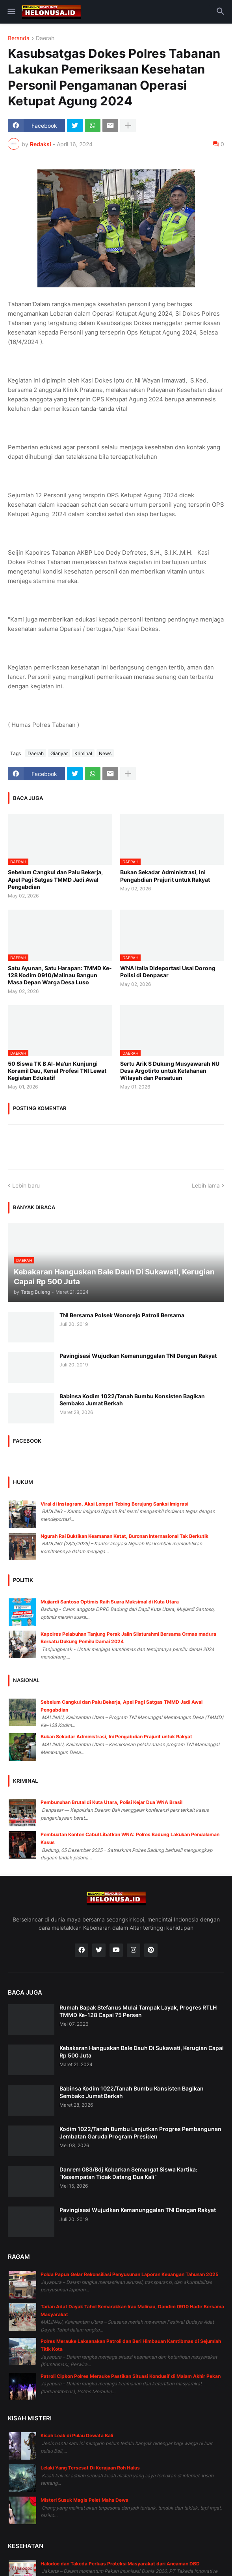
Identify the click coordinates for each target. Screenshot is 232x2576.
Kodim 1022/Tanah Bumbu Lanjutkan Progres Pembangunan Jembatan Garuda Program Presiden (140, 2132)
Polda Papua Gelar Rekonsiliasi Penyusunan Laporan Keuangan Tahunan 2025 (130, 2274)
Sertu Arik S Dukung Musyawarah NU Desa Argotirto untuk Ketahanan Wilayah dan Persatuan (169, 1070)
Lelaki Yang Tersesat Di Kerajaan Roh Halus (90, 2468)
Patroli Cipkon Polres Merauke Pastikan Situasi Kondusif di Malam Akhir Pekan (131, 2376)
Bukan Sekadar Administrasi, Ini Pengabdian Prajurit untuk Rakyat (165, 876)
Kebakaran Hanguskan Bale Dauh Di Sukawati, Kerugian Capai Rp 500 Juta (141, 2051)
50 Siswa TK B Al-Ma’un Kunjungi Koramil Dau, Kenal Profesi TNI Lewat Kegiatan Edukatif (57, 1070)
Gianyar (59, 753)
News (105, 753)
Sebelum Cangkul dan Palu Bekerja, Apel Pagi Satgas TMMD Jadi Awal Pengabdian (55, 879)
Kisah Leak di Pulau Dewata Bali (77, 2435)
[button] (11, 11)
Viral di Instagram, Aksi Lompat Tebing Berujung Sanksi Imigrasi (114, 1504)
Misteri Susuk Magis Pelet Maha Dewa (84, 2500)
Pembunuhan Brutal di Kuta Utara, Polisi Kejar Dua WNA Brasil (111, 1802)
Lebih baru (26, 1185)
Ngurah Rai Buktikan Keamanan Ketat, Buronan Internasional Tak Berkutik (124, 1536)
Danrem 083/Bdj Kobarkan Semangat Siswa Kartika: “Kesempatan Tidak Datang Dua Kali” (128, 2173)
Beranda (19, 38)
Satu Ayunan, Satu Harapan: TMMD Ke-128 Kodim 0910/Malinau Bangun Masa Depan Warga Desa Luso (60, 975)
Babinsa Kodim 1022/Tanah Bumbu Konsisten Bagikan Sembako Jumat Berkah (132, 1400)
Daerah (45, 38)
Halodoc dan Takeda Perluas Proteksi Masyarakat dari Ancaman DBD (120, 2564)
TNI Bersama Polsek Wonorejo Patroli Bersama (121, 1315)
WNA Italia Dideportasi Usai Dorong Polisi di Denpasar (167, 971)
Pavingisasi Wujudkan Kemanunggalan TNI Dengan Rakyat (138, 1355)
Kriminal (83, 753)
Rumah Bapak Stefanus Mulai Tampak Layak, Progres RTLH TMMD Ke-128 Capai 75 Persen (138, 2011)
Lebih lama (206, 1185)
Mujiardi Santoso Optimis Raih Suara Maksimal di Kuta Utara (110, 1602)
